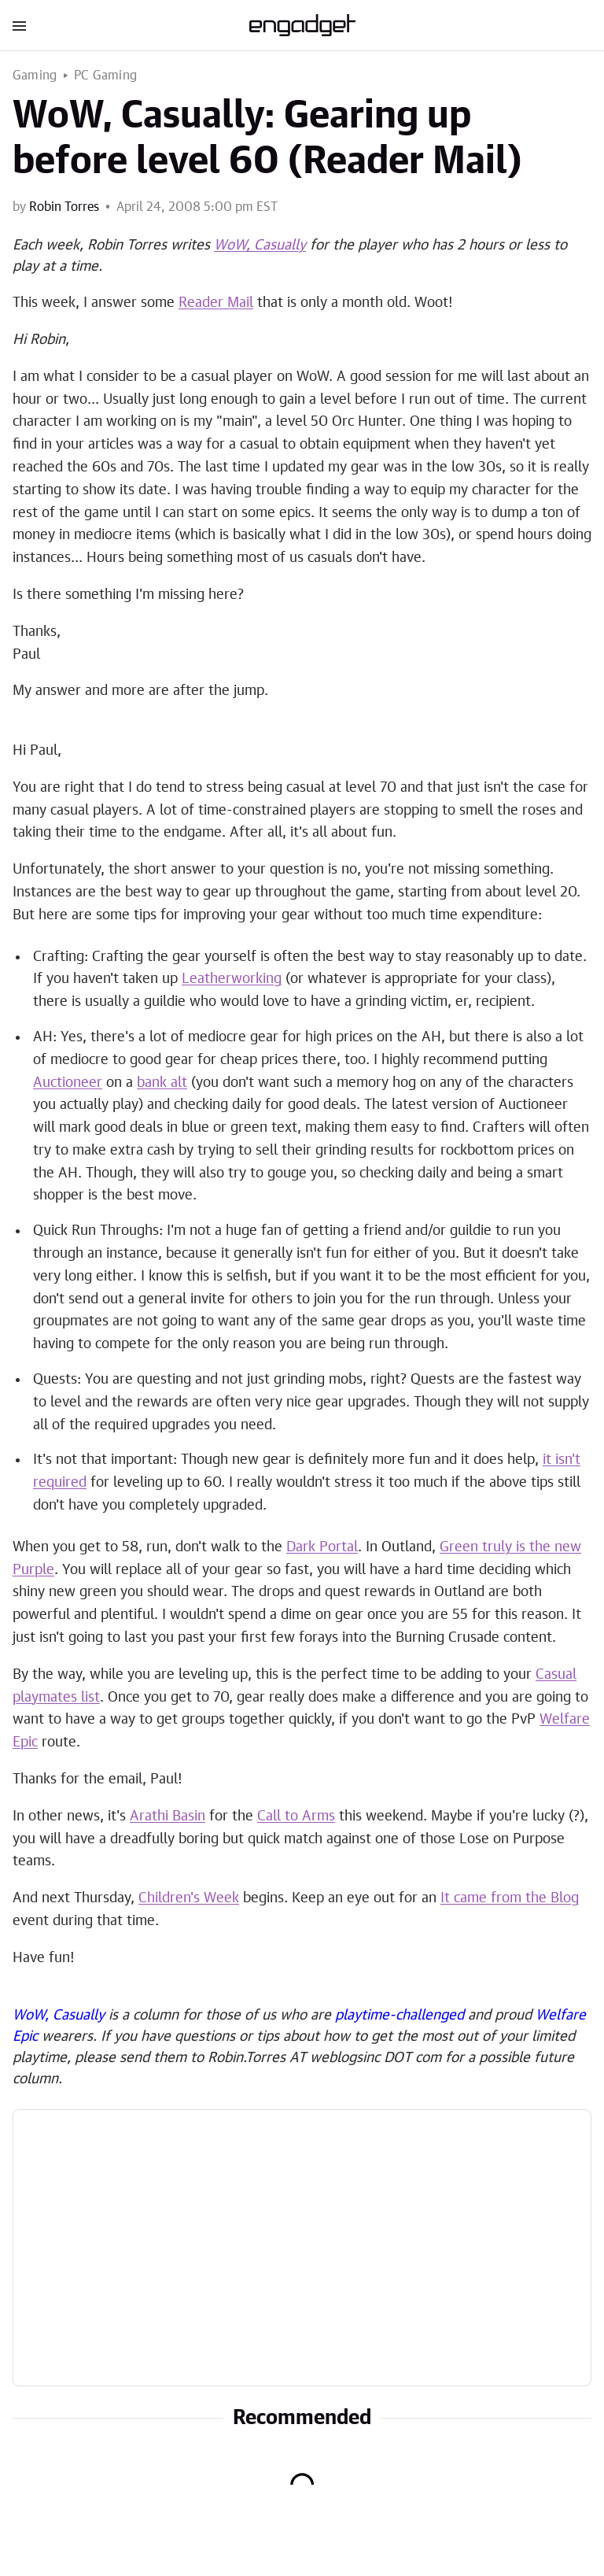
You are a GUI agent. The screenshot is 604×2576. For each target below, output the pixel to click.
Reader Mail (216, 303)
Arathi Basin (167, 1816)
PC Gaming (105, 75)
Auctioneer (67, 1083)
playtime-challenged (399, 2016)
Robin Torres (64, 207)
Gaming (35, 75)
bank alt (162, 1083)
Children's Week (188, 1898)
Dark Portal (322, 1547)
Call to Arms (296, 1816)
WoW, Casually (260, 245)
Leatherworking (232, 979)
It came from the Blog (509, 1898)
